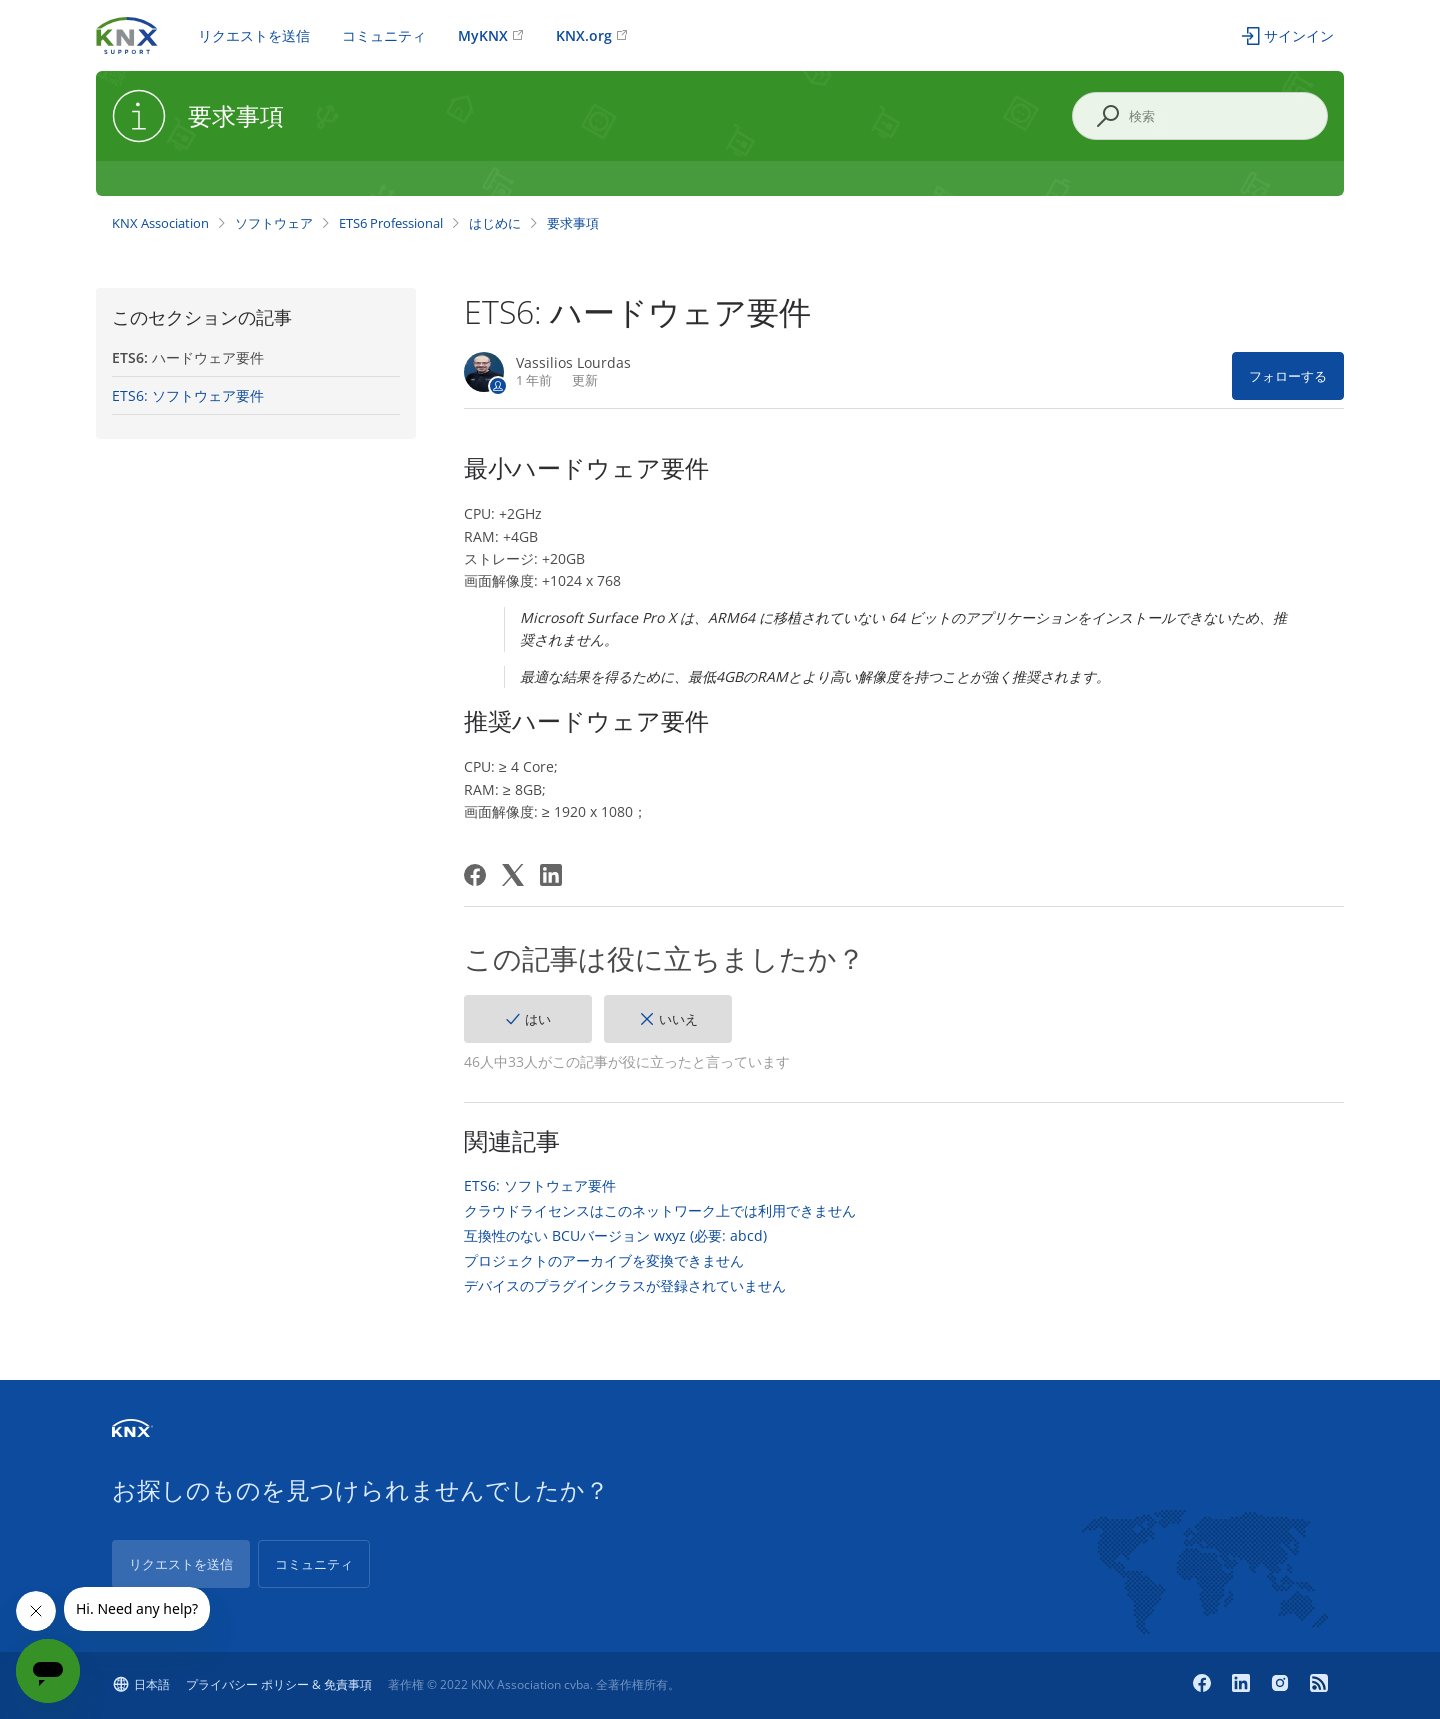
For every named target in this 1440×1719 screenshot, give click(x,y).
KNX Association (160, 223)
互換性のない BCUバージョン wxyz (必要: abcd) (615, 1236)
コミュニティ (384, 35)
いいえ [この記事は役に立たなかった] (678, 1019)
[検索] (1200, 116)
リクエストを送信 (254, 35)
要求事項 (573, 223)
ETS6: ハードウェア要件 (188, 357)
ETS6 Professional (391, 223)
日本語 (152, 1684)
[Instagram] (1282, 1685)
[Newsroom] (1319, 1685)
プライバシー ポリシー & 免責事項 (279, 1684)
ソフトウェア (274, 223)
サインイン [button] (1299, 35)
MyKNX (483, 35)
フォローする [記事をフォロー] (1288, 376)
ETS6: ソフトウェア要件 (188, 395)
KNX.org (584, 35)
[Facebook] (475, 875)
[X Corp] (513, 875)
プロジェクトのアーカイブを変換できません (604, 1261)
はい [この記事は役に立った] (538, 1019)
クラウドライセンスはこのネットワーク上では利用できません (660, 1211)
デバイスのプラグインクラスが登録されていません (625, 1286)
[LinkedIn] (551, 875)
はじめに (495, 223)
